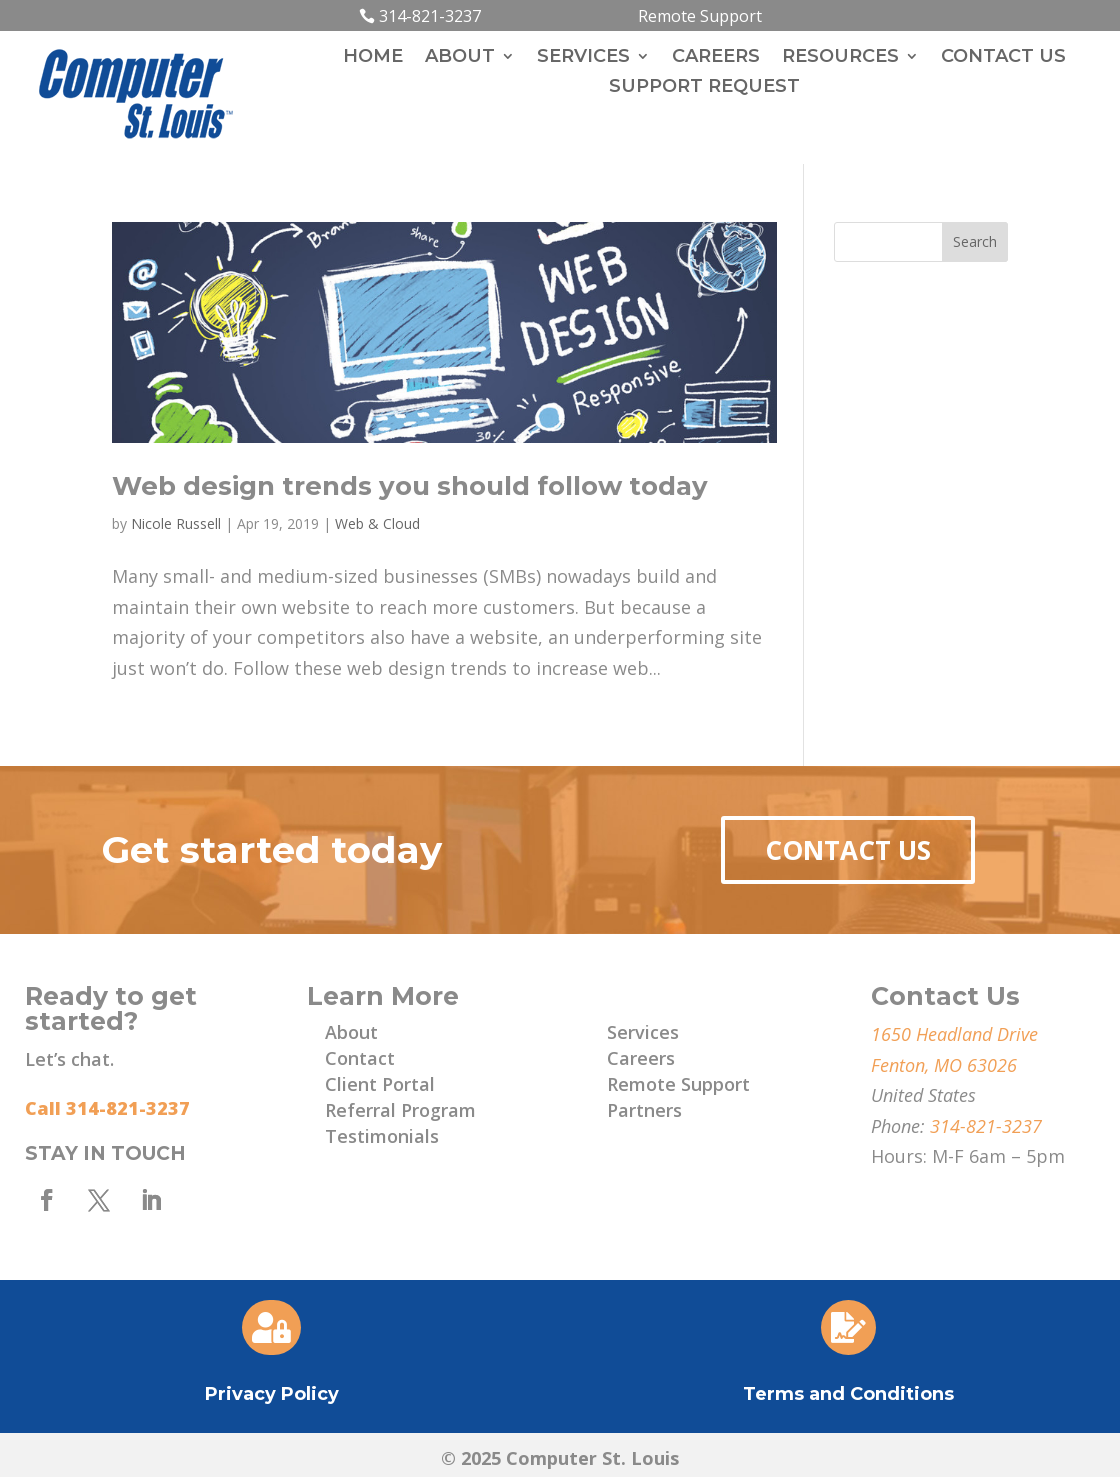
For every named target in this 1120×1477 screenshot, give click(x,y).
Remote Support (700, 16)
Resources (840, 58)
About (460, 58)
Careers (716, 58)
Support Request (704, 88)
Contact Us (1003, 58)
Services (583, 58)
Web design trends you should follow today (410, 486)
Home (373, 58)
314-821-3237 (430, 16)
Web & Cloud (377, 523)
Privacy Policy (272, 1394)
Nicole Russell (176, 523)
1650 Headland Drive (954, 1034)
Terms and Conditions (848, 1394)
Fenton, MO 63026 (944, 1065)
